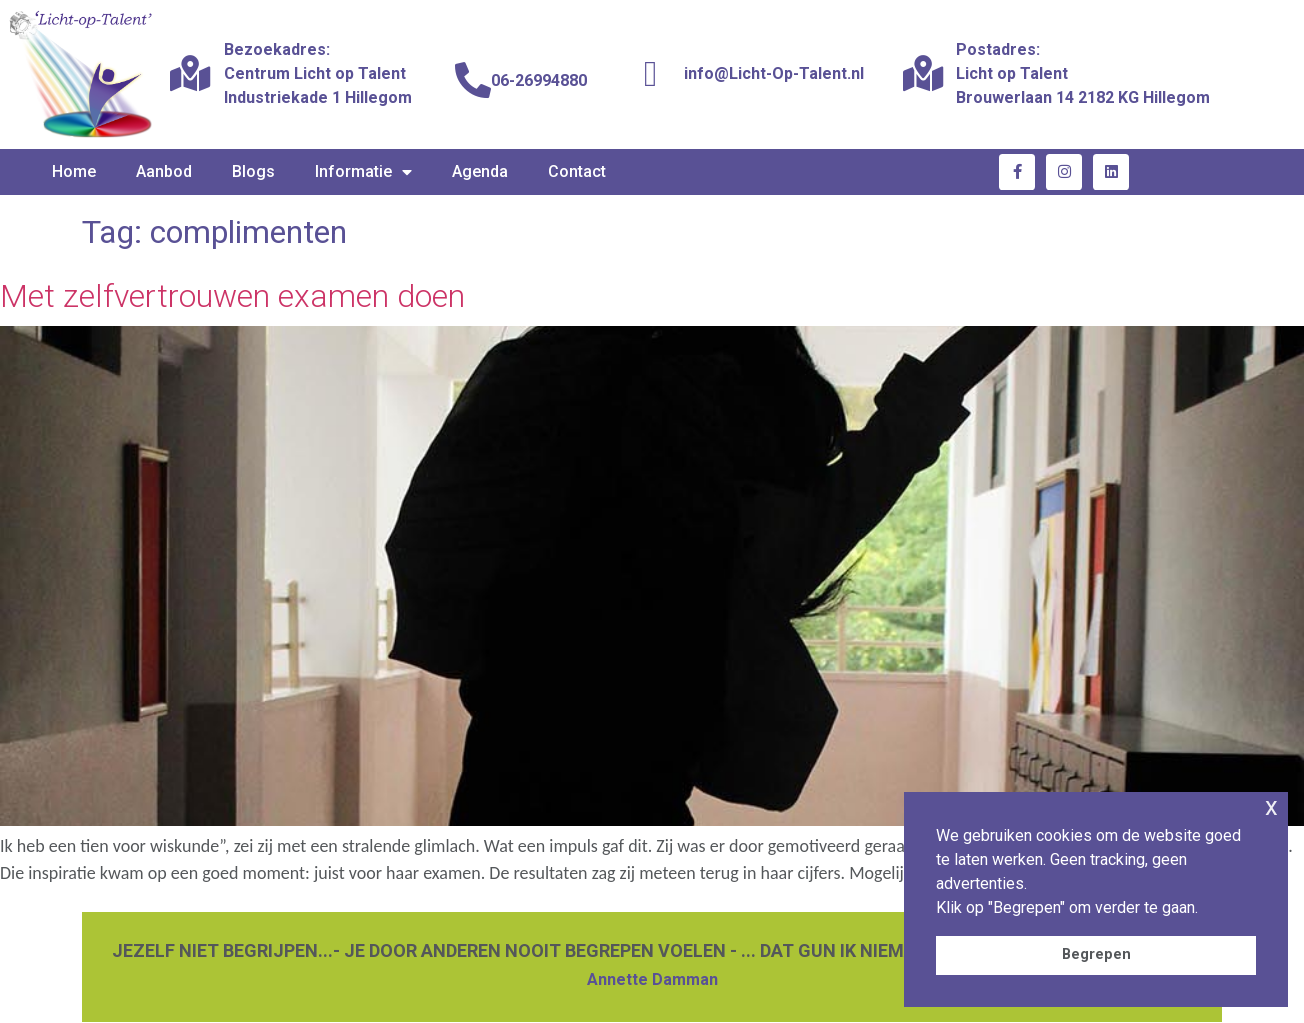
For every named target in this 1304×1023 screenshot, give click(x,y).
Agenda (480, 171)
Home (74, 171)
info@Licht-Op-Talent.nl (774, 73)
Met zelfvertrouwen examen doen (232, 296)
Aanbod (164, 171)
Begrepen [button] (1096, 954)
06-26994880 (539, 80)
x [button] (1271, 806)
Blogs (253, 171)
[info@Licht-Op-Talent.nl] (651, 74)
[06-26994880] (473, 81)
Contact (577, 171)
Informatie (363, 172)
